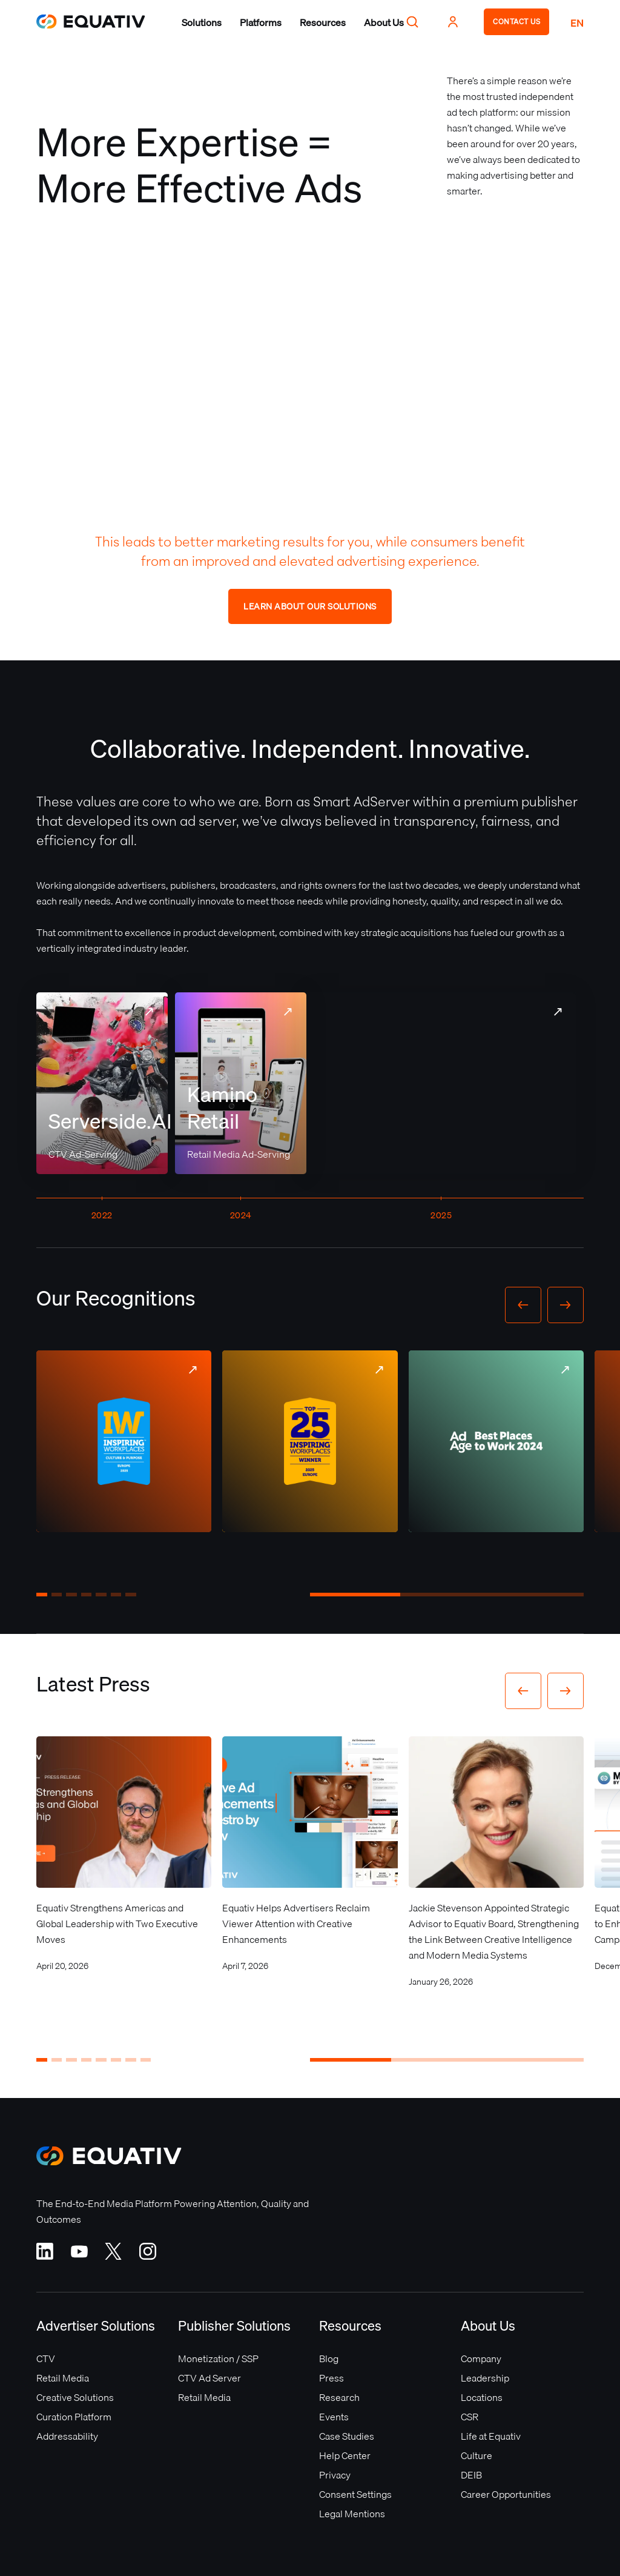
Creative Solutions (75, 2397)
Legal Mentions (352, 2513)
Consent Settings (355, 2494)
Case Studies (346, 2436)
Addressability (67, 2436)
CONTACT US (516, 21)
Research (339, 2397)
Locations (482, 2397)
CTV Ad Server (209, 2378)
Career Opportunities (506, 2494)
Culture (476, 2455)
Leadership (485, 2378)
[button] (202, 22)
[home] (90, 21)
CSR (469, 2417)
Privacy (335, 2475)
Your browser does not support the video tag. (441, 1083)
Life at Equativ (491, 2436)
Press (331, 2378)
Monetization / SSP (218, 2358)
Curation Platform (73, 2417)
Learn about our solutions (310, 606)
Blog (328, 2358)
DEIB (471, 2475)
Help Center (345, 2455)
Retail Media (62, 2378)
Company (481, 2358)
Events (334, 2417)
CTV (45, 2358)
